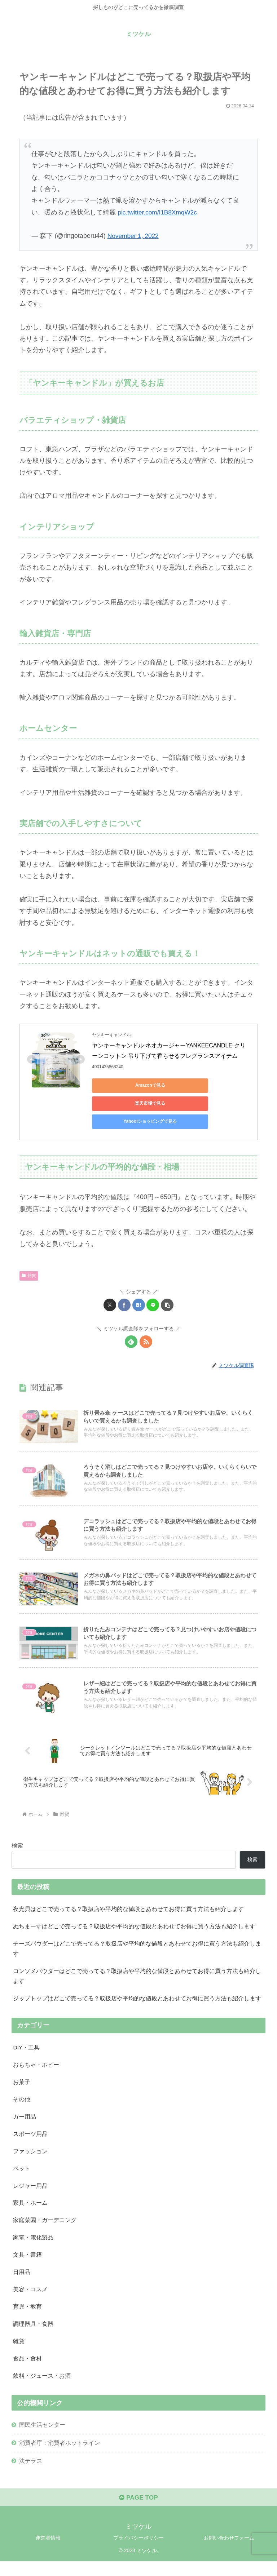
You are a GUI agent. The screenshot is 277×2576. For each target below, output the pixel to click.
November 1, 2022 (134, 235)
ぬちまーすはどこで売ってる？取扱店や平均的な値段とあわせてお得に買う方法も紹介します (134, 1928)
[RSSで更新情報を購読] (146, 1323)
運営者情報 (48, 2553)
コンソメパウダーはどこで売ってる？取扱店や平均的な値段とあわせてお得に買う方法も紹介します (137, 1979)
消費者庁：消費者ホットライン (59, 2456)
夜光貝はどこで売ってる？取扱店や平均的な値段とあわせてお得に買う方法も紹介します (128, 1910)
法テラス (30, 2474)
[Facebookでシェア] (124, 1287)
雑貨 (29, 1257)
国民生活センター (42, 2437)
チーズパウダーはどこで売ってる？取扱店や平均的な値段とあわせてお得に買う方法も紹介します (137, 1950)
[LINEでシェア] (152, 1287)
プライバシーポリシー (138, 2553)
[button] (167, 1287)
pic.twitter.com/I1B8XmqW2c (159, 212)
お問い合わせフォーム (229, 2553)
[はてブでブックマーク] (138, 1287)
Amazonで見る (125, 1085)
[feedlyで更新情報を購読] (131, 1323)
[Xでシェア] (110, 1287)
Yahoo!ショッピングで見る (124, 1103)
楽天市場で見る (193, 1085)
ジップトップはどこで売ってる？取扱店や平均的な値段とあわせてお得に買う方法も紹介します (137, 2002)
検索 (17, 1846)
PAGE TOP (138, 2512)
